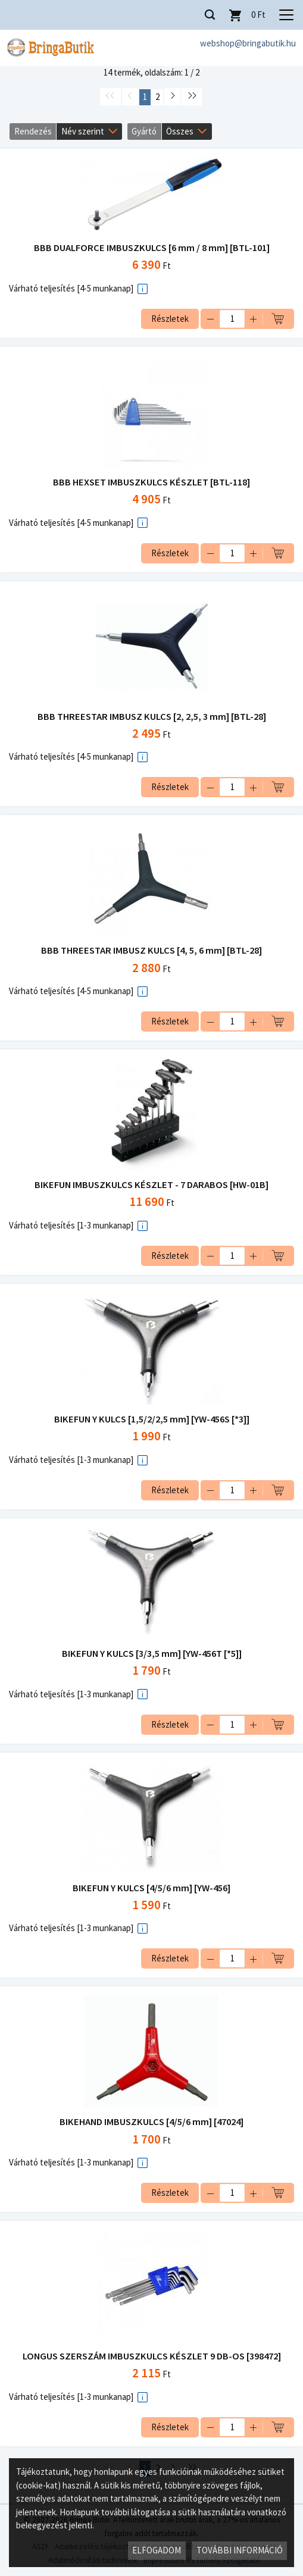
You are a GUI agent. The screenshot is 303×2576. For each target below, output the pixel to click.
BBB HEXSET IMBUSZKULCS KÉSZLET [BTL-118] (151, 482)
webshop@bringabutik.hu (248, 43)
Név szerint (82, 131)
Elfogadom (156, 2550)
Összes (179, 131)
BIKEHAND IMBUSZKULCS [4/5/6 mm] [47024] (151, 2122)
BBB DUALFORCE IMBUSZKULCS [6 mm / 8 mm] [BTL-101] (152, 248)
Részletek (170, 318)
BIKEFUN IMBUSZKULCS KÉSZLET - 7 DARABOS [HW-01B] (151, 1185)
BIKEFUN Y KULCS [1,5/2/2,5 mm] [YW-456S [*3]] (151, 1419)
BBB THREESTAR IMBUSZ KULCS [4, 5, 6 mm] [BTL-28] (151, 950)
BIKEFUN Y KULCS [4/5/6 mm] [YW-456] (151, 1888)
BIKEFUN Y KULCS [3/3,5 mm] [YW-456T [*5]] (152, 1653)
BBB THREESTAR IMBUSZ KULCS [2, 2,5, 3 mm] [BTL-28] (152, 716)
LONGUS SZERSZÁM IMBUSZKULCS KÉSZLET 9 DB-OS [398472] (152, 2356)
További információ (239, 2550)
